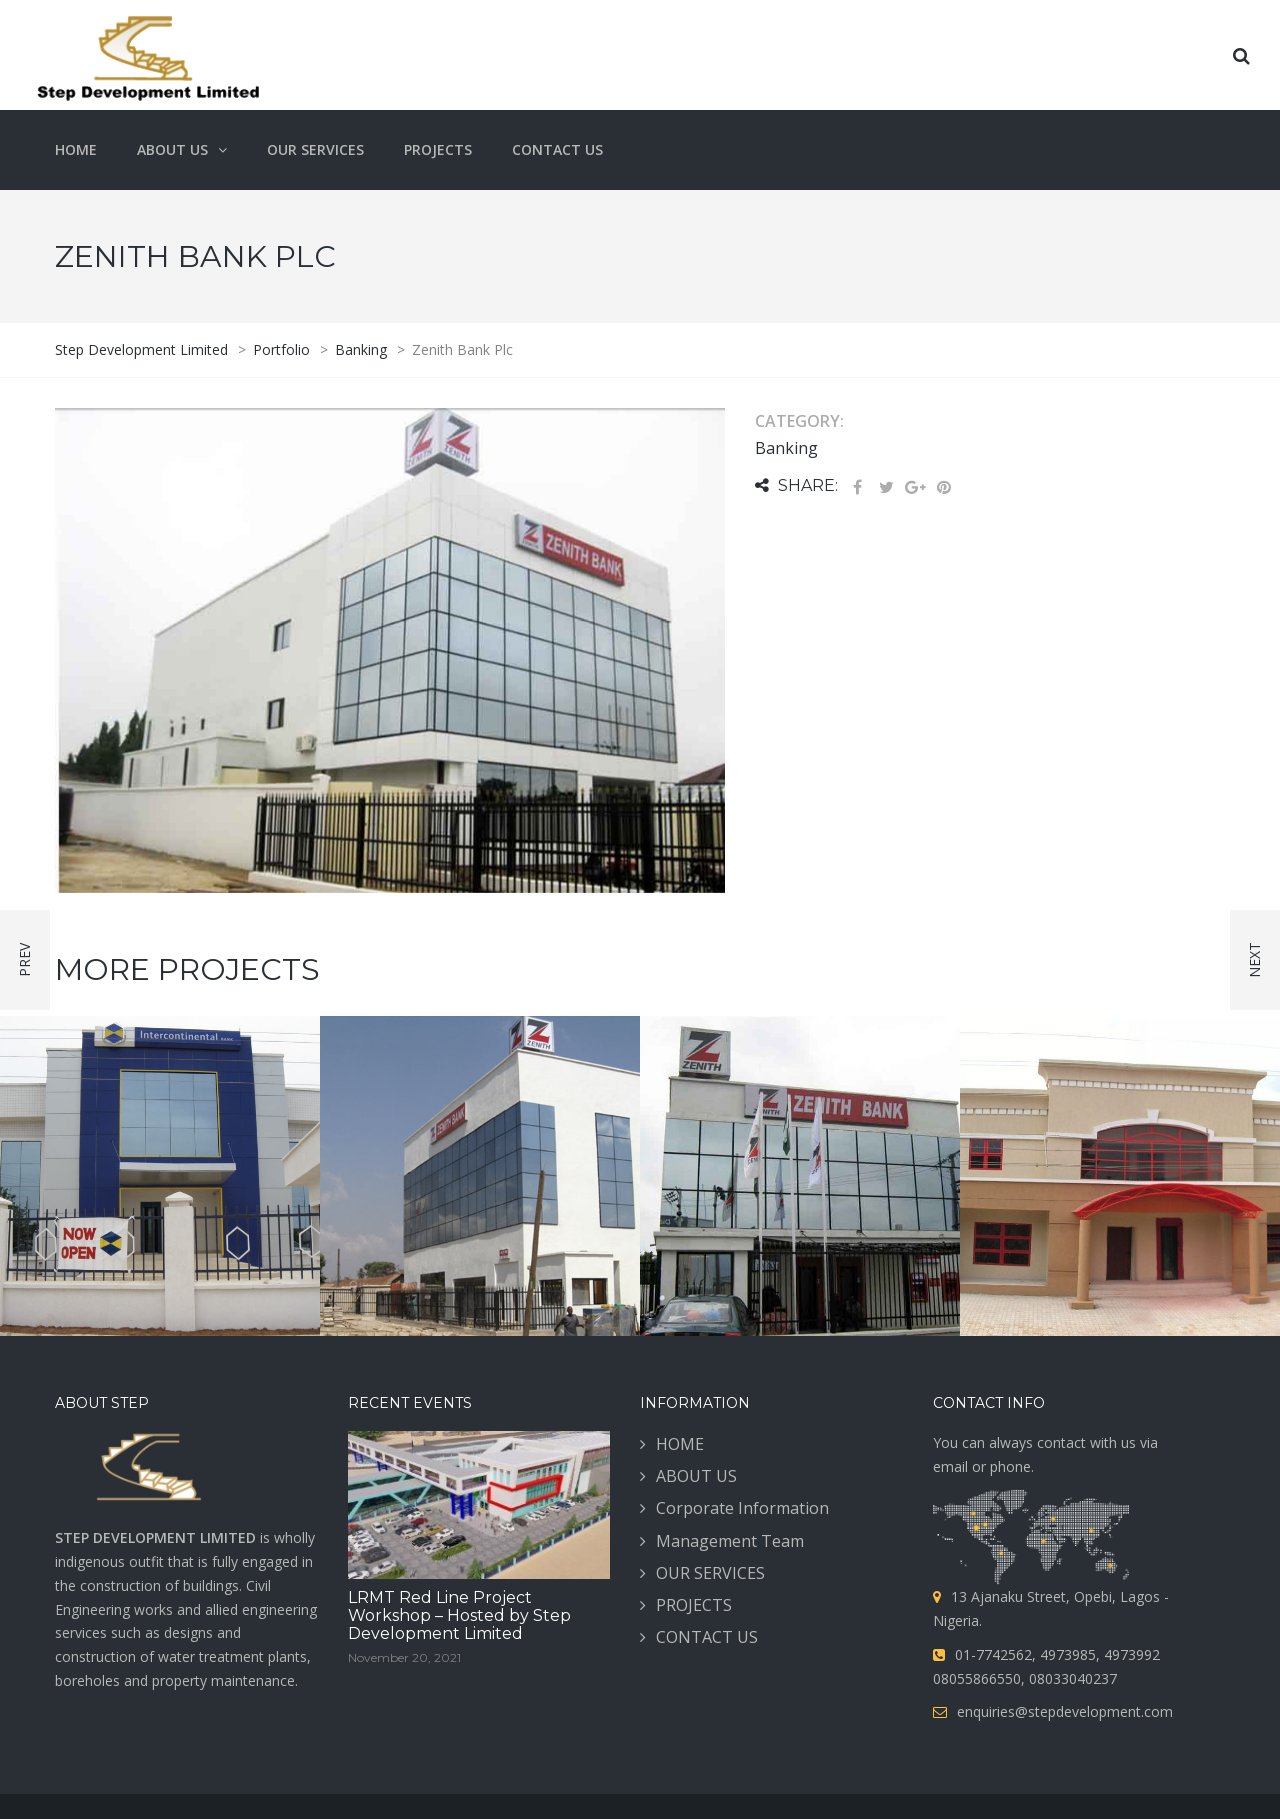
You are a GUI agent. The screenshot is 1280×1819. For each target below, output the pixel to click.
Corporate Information (742, 1508)
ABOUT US (696, 1476)
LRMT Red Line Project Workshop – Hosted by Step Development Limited (459, 1615)
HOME (680, 1444)
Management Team (730, 1541)
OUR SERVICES (710, 1573)
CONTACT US (707, 1637)
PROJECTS (694, 1605)
